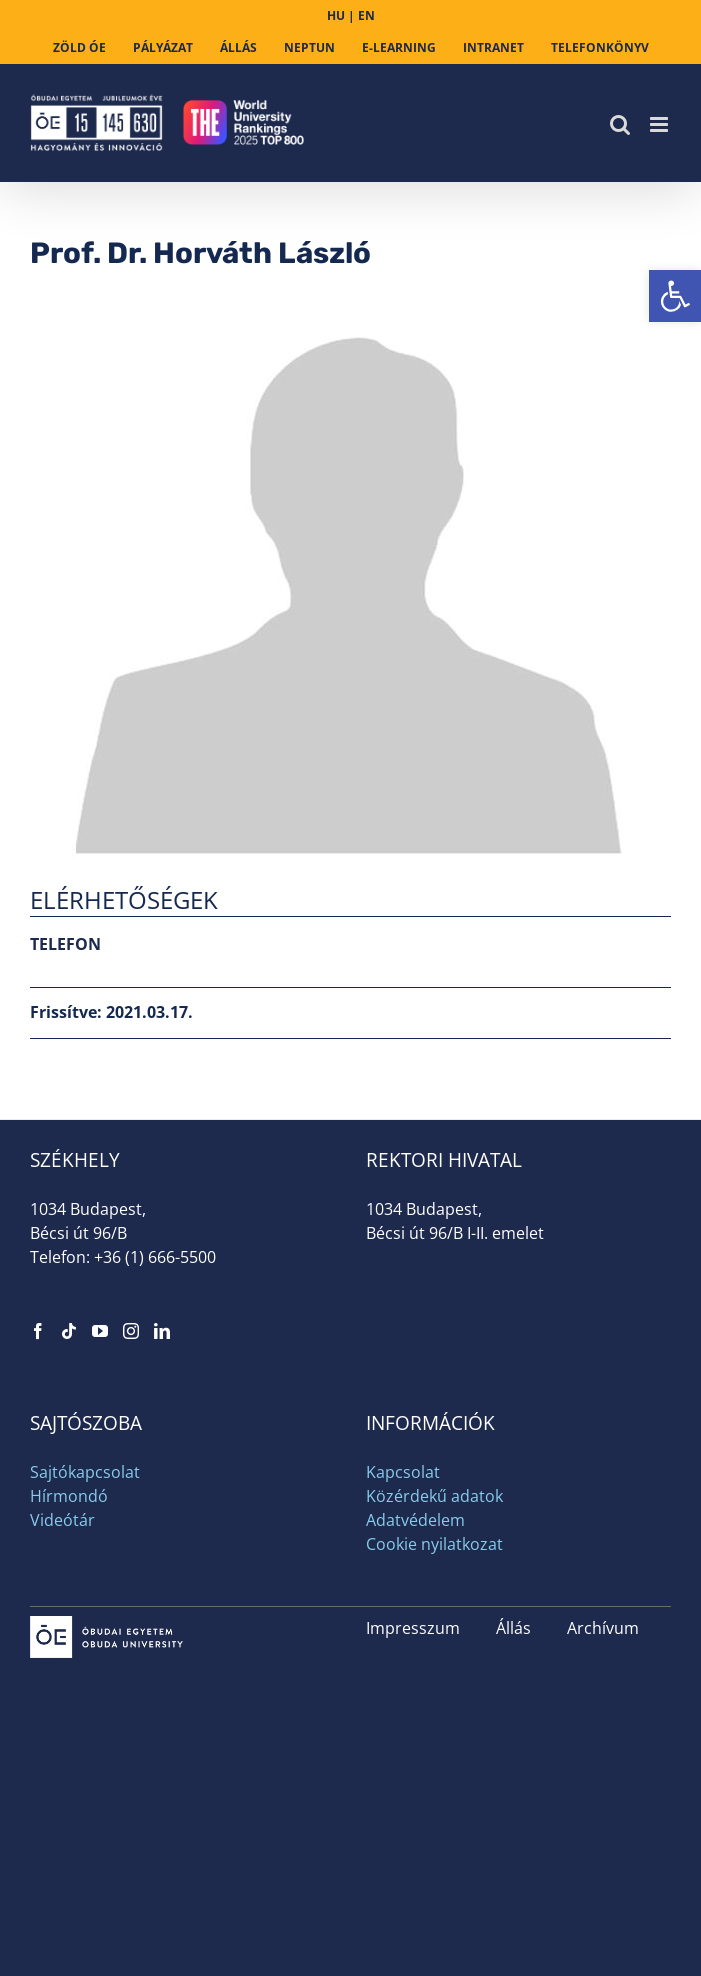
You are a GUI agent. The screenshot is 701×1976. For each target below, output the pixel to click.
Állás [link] (513, 1628)
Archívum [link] (603, 1628)
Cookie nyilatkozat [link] (434, 1544)
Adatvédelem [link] (415, 1520)
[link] (675, 296)
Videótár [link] (62, 1520)
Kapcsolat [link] (403, 1472)
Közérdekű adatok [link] (434, 1496)
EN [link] (366, 15)
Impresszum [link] (413, 1628)
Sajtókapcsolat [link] (85, 1472)
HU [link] (336, 15)
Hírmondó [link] (69, 1496)
